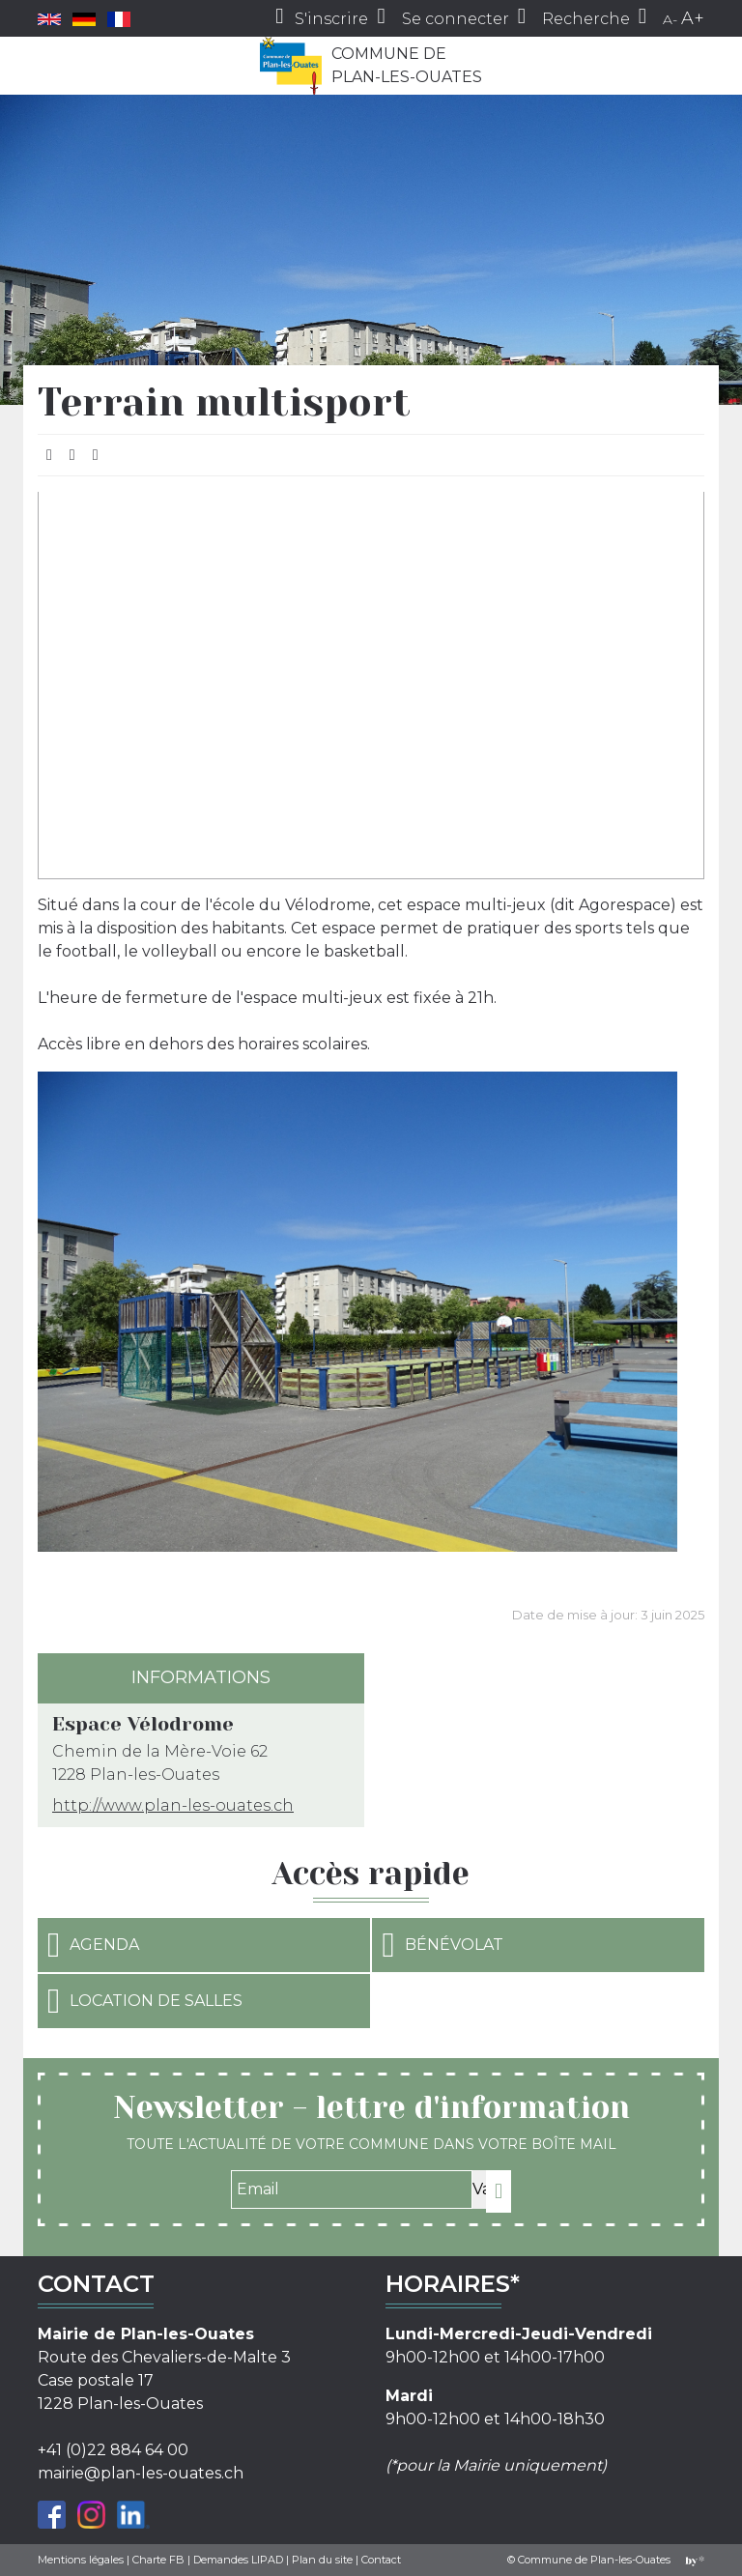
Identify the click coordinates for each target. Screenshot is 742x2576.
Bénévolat (442, 1945)
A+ (692, 18)
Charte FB (158, 2559)
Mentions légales (81, 2559)
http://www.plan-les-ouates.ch (173, 1805)
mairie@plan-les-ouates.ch (140, 2473)
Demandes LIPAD (238, 2559)
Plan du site (322, 2559)
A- (670, 19)
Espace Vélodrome (143, 1724)
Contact (381, 2559)
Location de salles (145, 2001)
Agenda (93, 1945)
